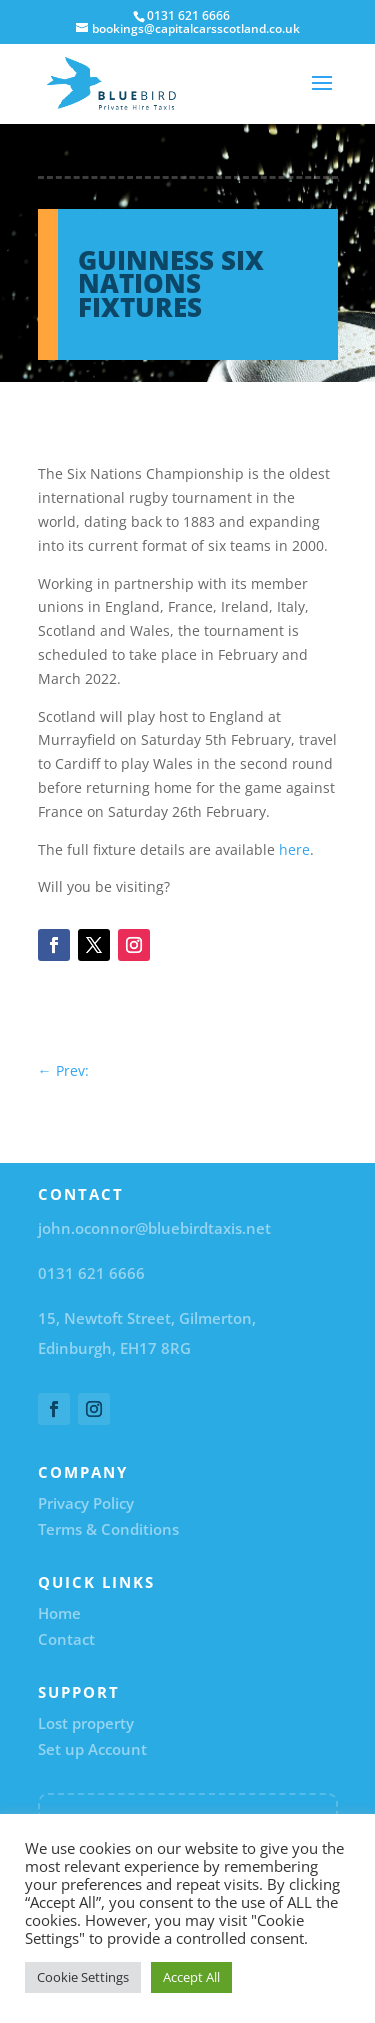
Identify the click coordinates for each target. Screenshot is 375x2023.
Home (59, 1613)
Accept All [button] (191, 1977)
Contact (66, 1639)
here (294, 849)
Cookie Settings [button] (83, 1977)
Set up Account (92, 1749)
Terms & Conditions (108, 1529)
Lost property (86, 1723)
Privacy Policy (86, 1503)
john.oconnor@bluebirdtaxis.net (154, 1228)
